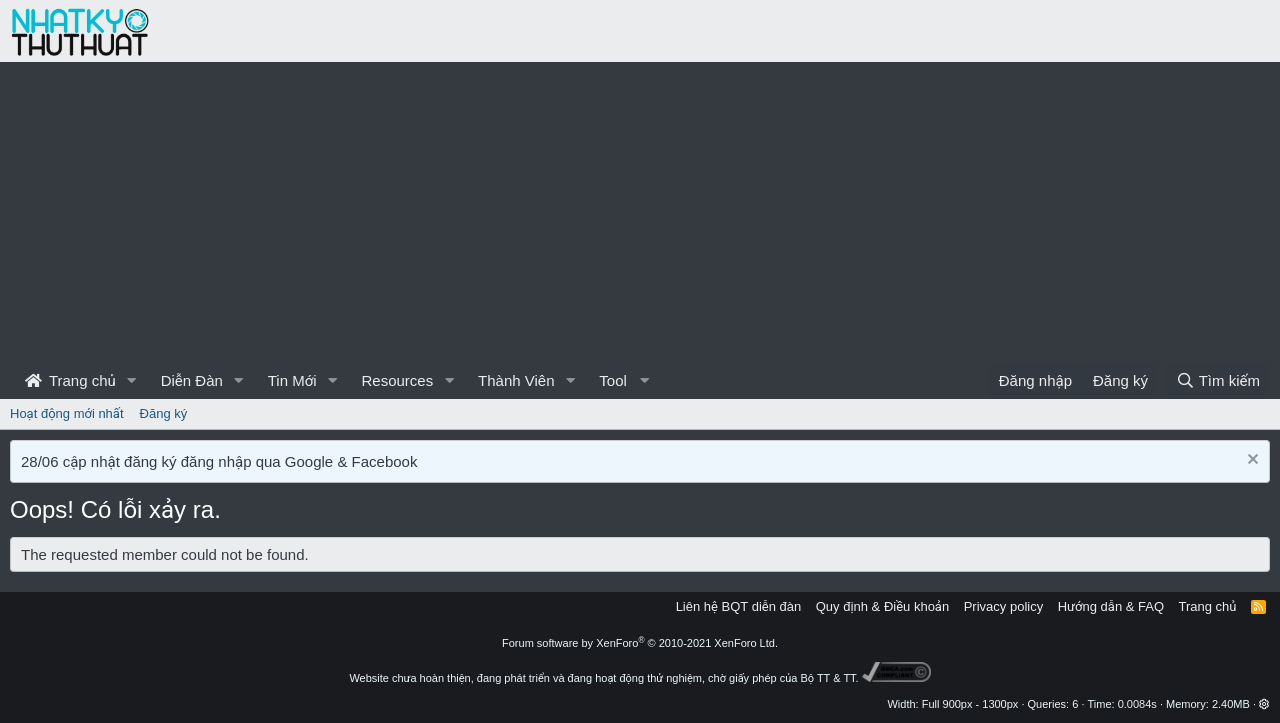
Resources (397, 380)
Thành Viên (516, 380)
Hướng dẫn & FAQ (1111, 606)
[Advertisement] (640, 212)
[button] (132, 380)
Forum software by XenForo (640, 643)
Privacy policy (1003, 606)
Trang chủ (70, 380)
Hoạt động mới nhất (67, 413)
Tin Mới (292, 380)
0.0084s (1137, 704)
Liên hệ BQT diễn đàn (739, 606)
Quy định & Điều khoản (882, 606)
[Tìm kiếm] (1218, 380)
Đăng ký (164, 413)
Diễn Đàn (192, 380)
